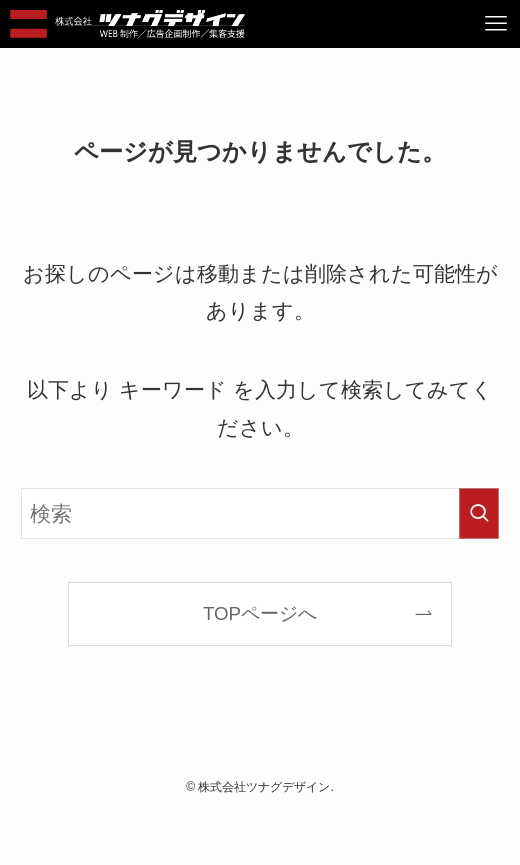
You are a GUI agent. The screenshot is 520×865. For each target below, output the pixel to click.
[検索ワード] (260, 514)
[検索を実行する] (479, 514)
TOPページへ (260, 613)
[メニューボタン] (496, 24)
